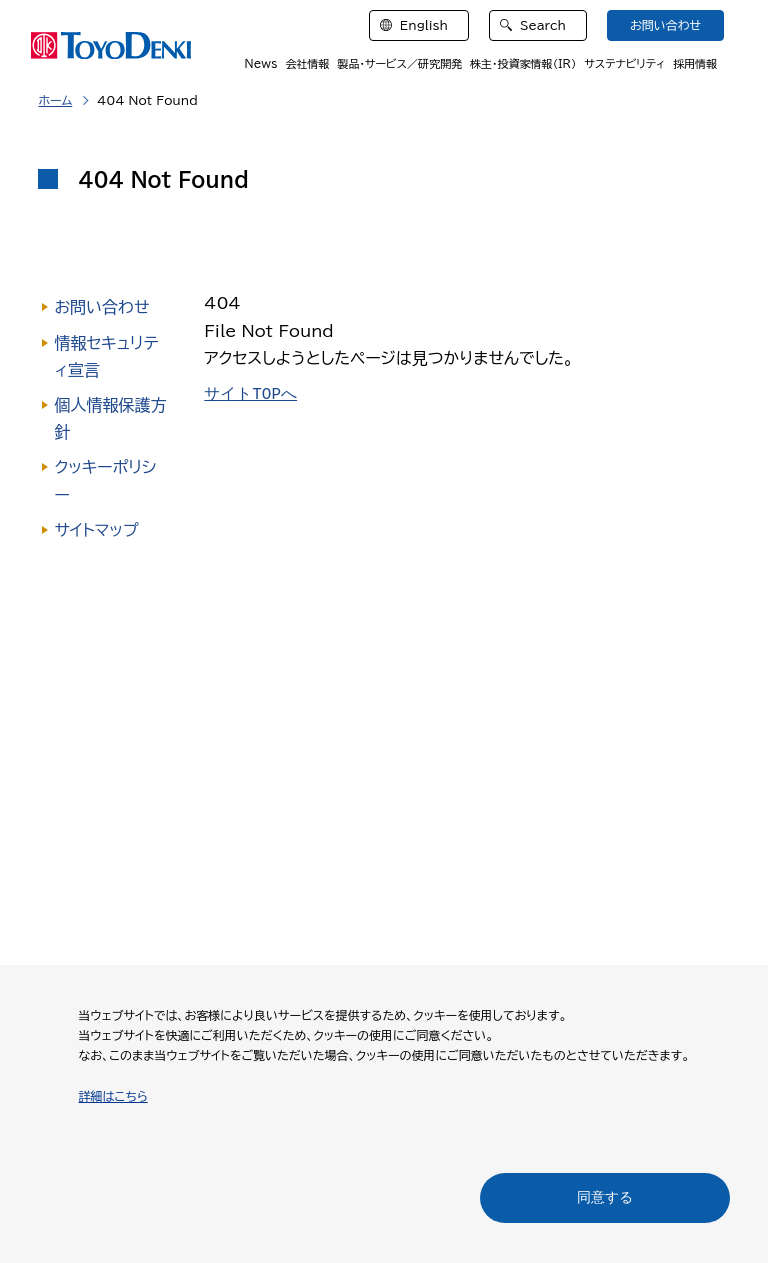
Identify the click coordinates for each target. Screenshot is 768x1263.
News (261, 63)
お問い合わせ (101, 307)
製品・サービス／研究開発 (399, 63)
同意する (605, 1197)
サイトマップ (96, 530)
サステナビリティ (624, 63)
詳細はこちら (113, 1096)
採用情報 (695, 63)
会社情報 (307, 63)
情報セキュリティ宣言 (106, 356)
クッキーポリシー (105, 480)
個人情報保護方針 (110, 418)
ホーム (55, 100)
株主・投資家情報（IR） (523, 63)
